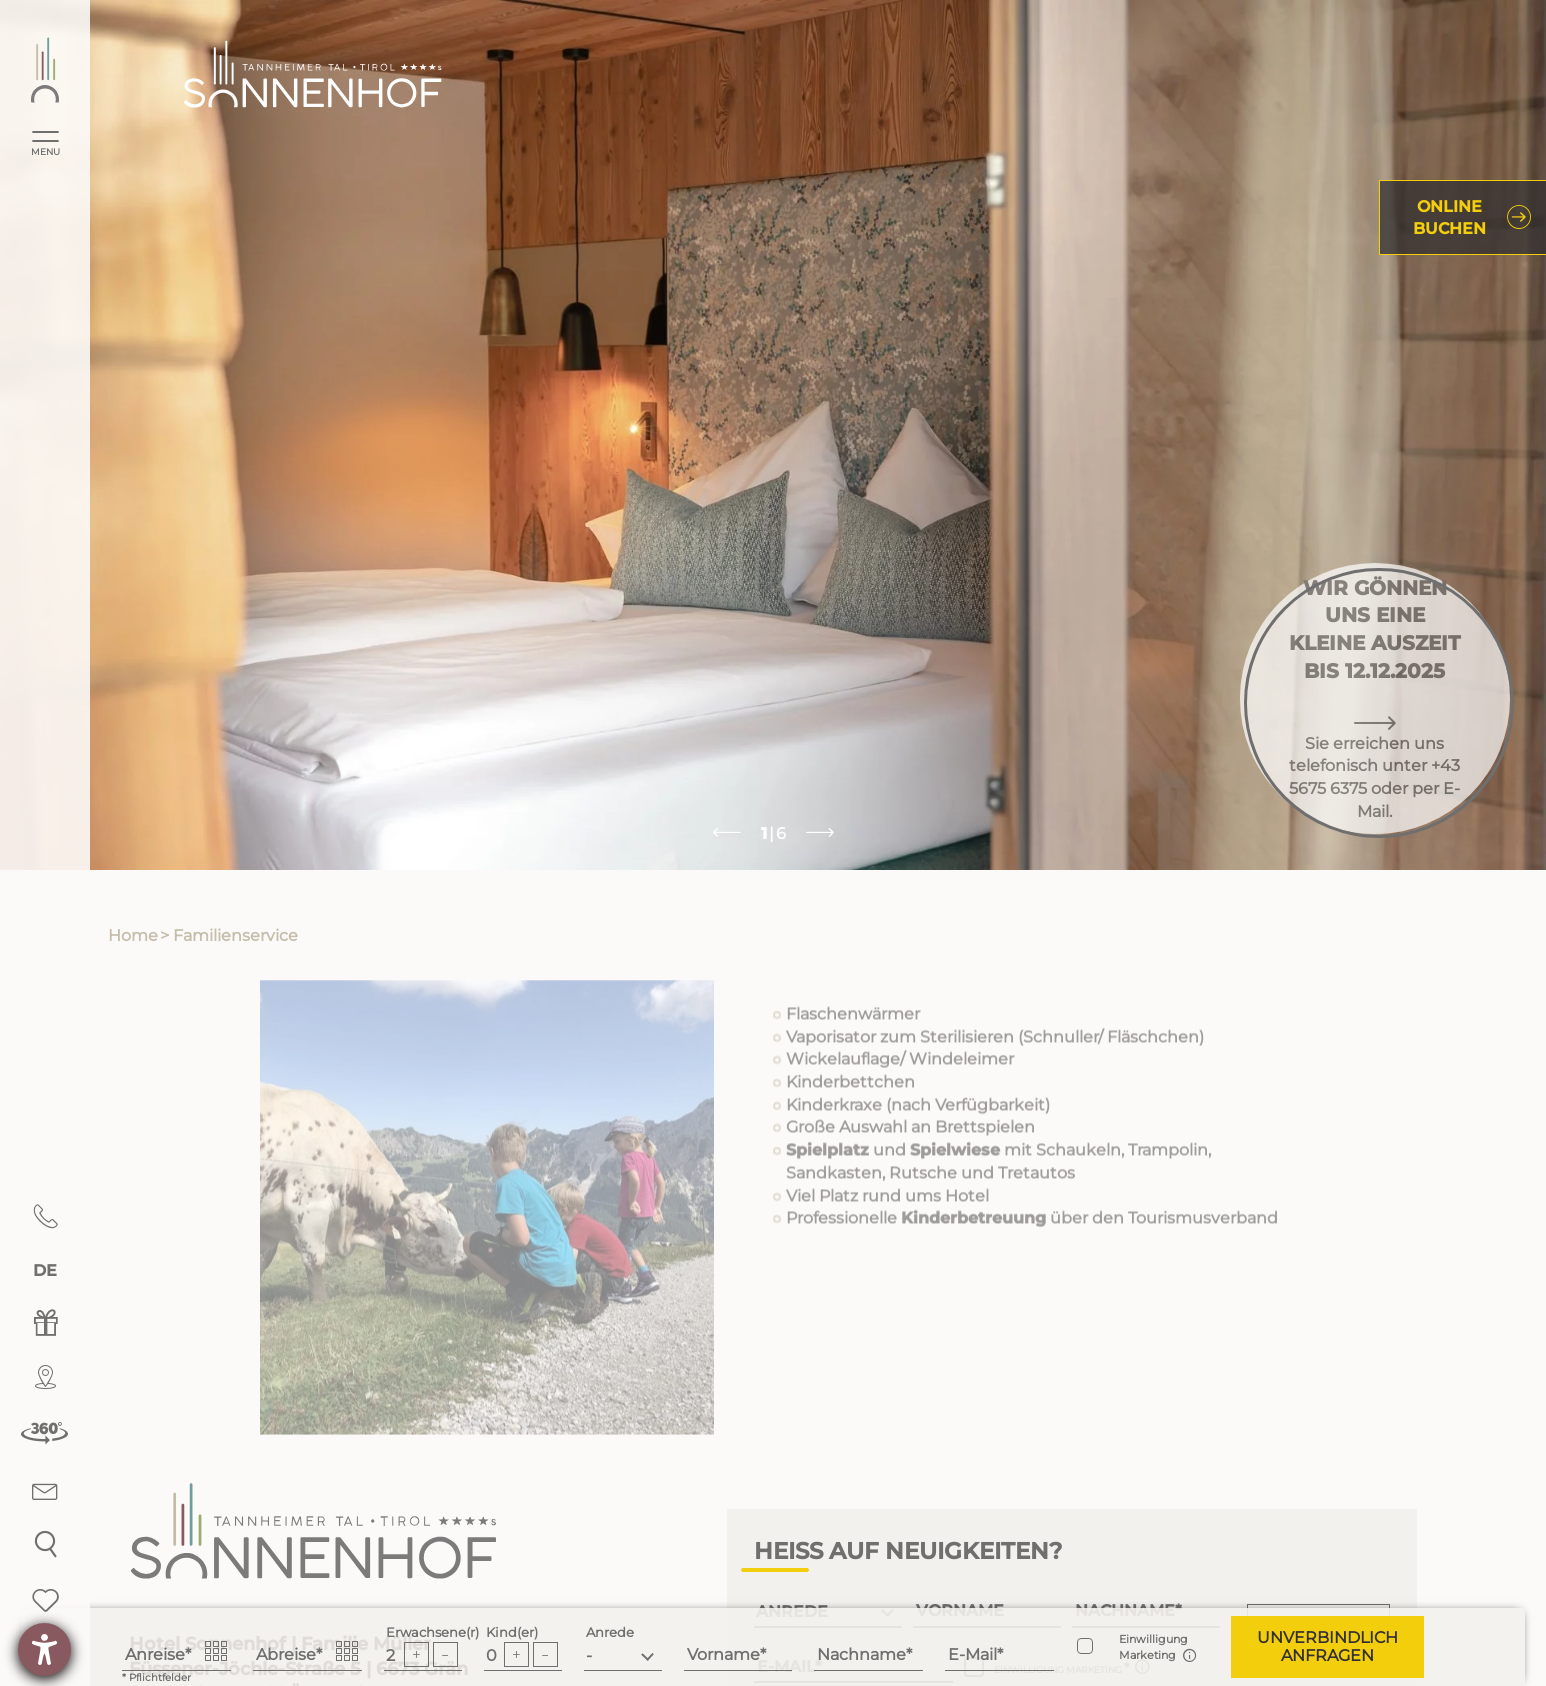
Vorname (723, 1654)
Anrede (610, 1632)
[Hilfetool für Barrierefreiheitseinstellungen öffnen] (44, 1649)
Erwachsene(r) (432, 1632)
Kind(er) (512, 1632)
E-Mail (972, 1654)
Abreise (286, 1654)
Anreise (155, 1654)
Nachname (861, 1654)
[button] (1327, 1647)
